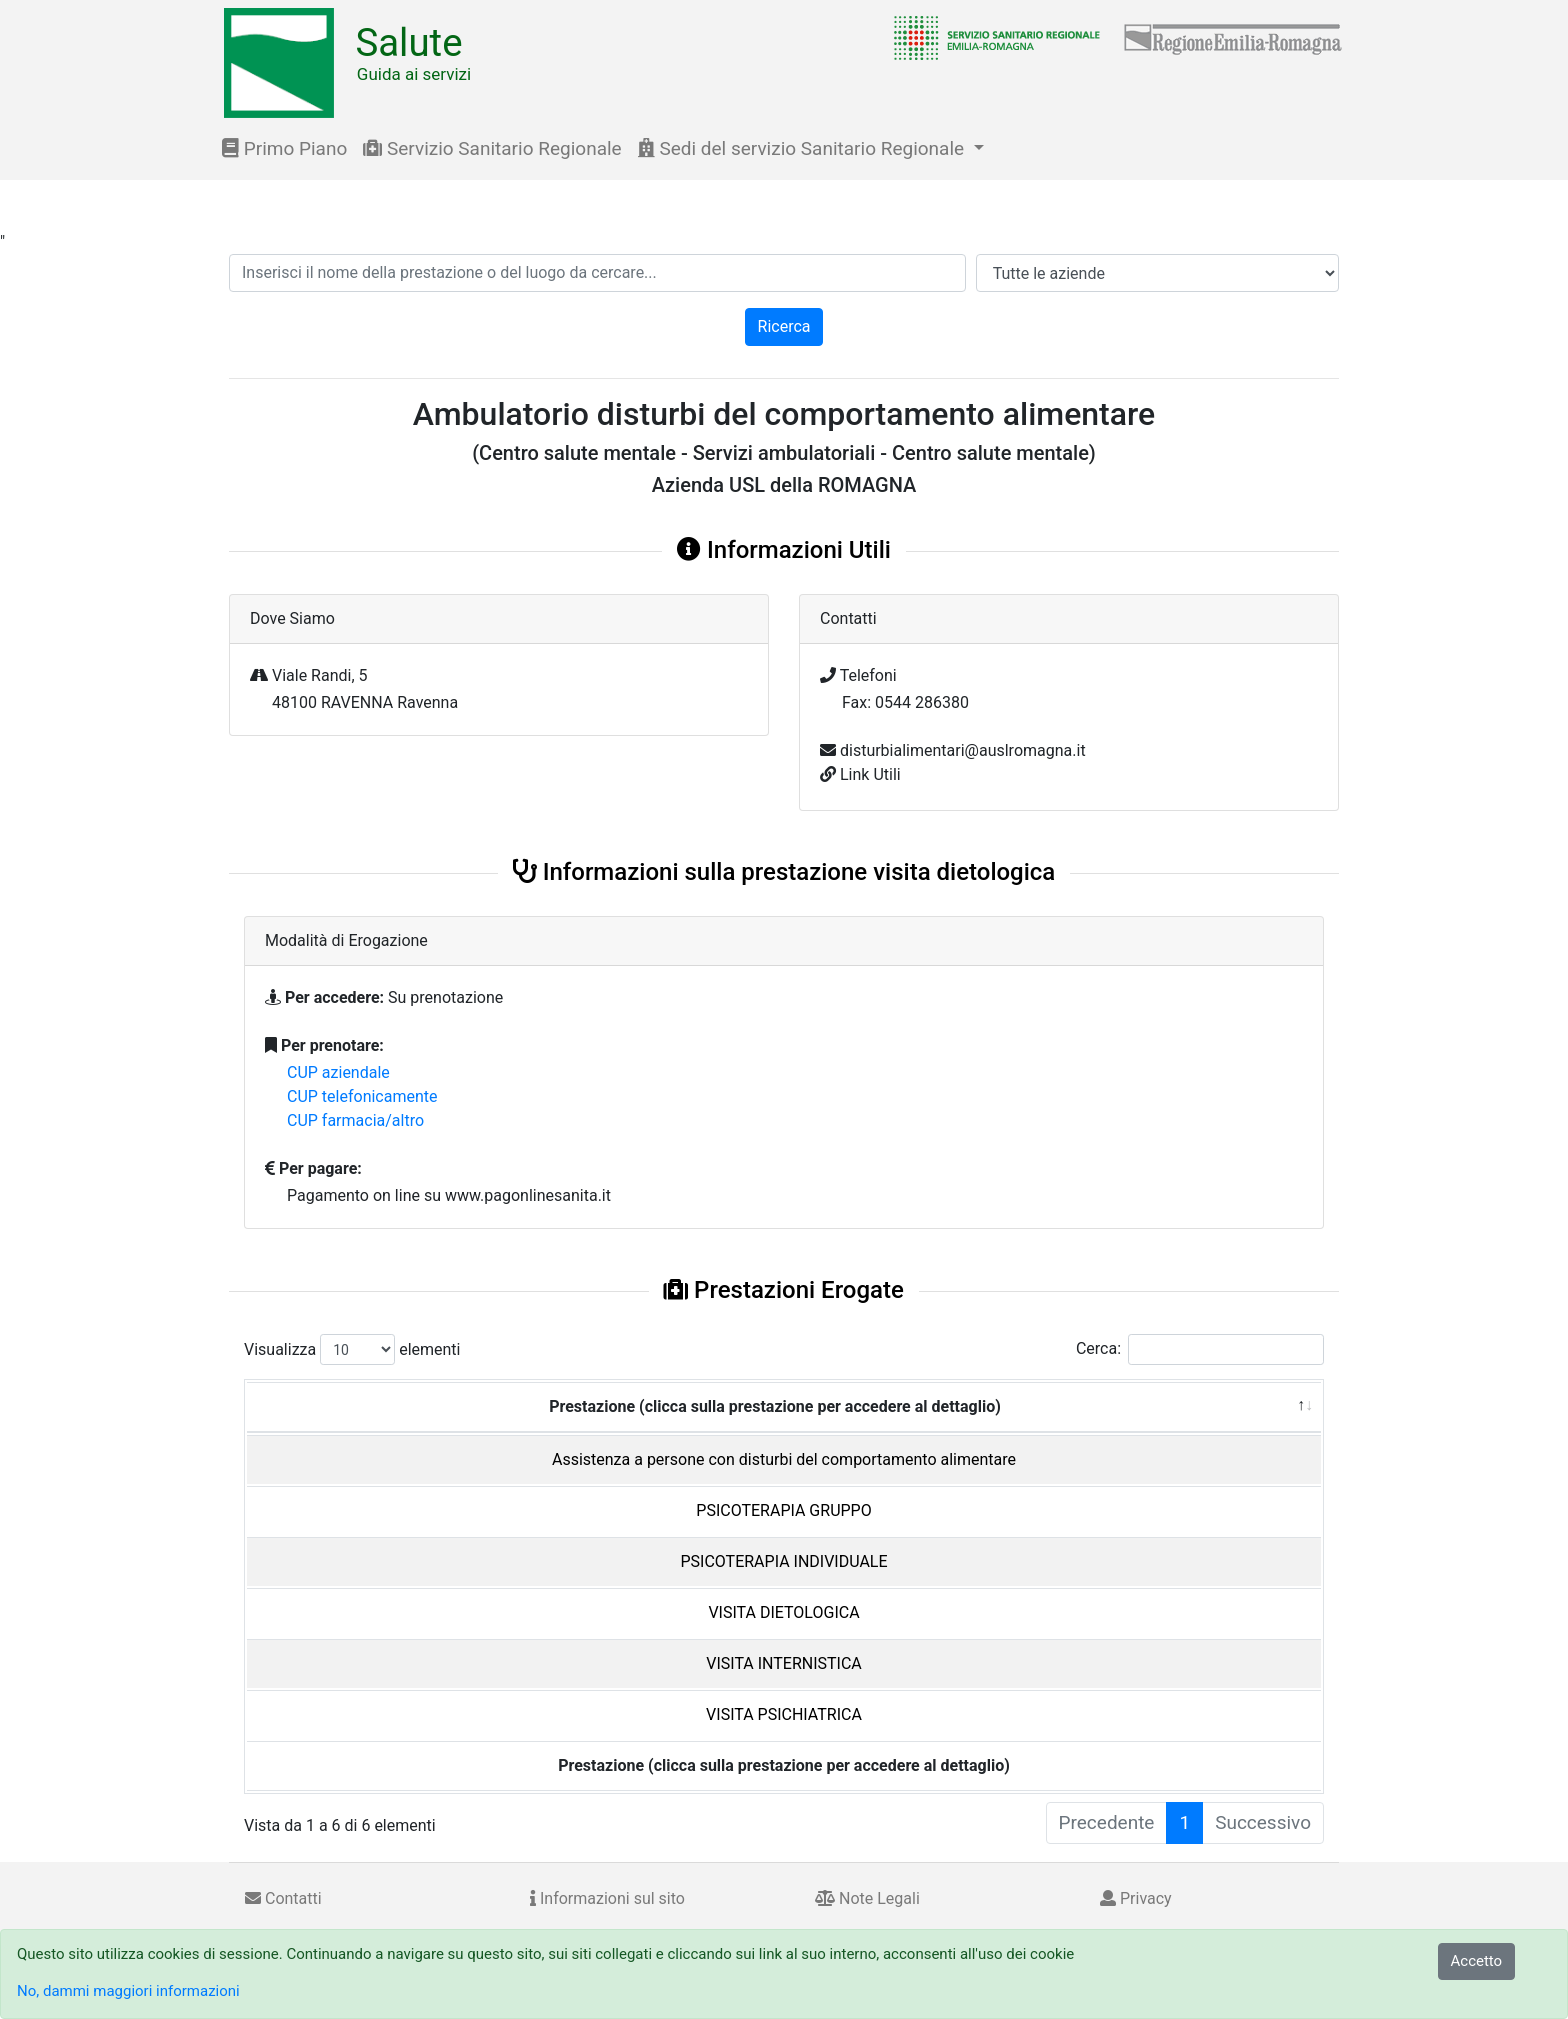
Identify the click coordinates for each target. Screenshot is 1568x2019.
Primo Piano (284, 148)
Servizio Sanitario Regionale (492, 148)
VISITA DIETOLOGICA (783, 1612)
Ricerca (784, 326)
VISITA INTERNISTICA (784, 1663)
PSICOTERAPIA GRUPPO (783, 1510)
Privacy (1136, 1898)
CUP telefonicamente (362, 1096)
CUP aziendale (338, 1072)
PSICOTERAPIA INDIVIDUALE (783, 1561)
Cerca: (1200, 1349)
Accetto (1477, 1961)
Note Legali (867, 1898)
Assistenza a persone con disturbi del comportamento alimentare (784, 1459)
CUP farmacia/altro (355, 1120)
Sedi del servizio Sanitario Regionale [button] (803, 148)
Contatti (283, 1898)
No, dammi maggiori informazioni (128, 1991)
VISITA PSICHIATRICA (784, 1714)
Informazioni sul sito (607, 1898)
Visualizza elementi (352, 1349)
